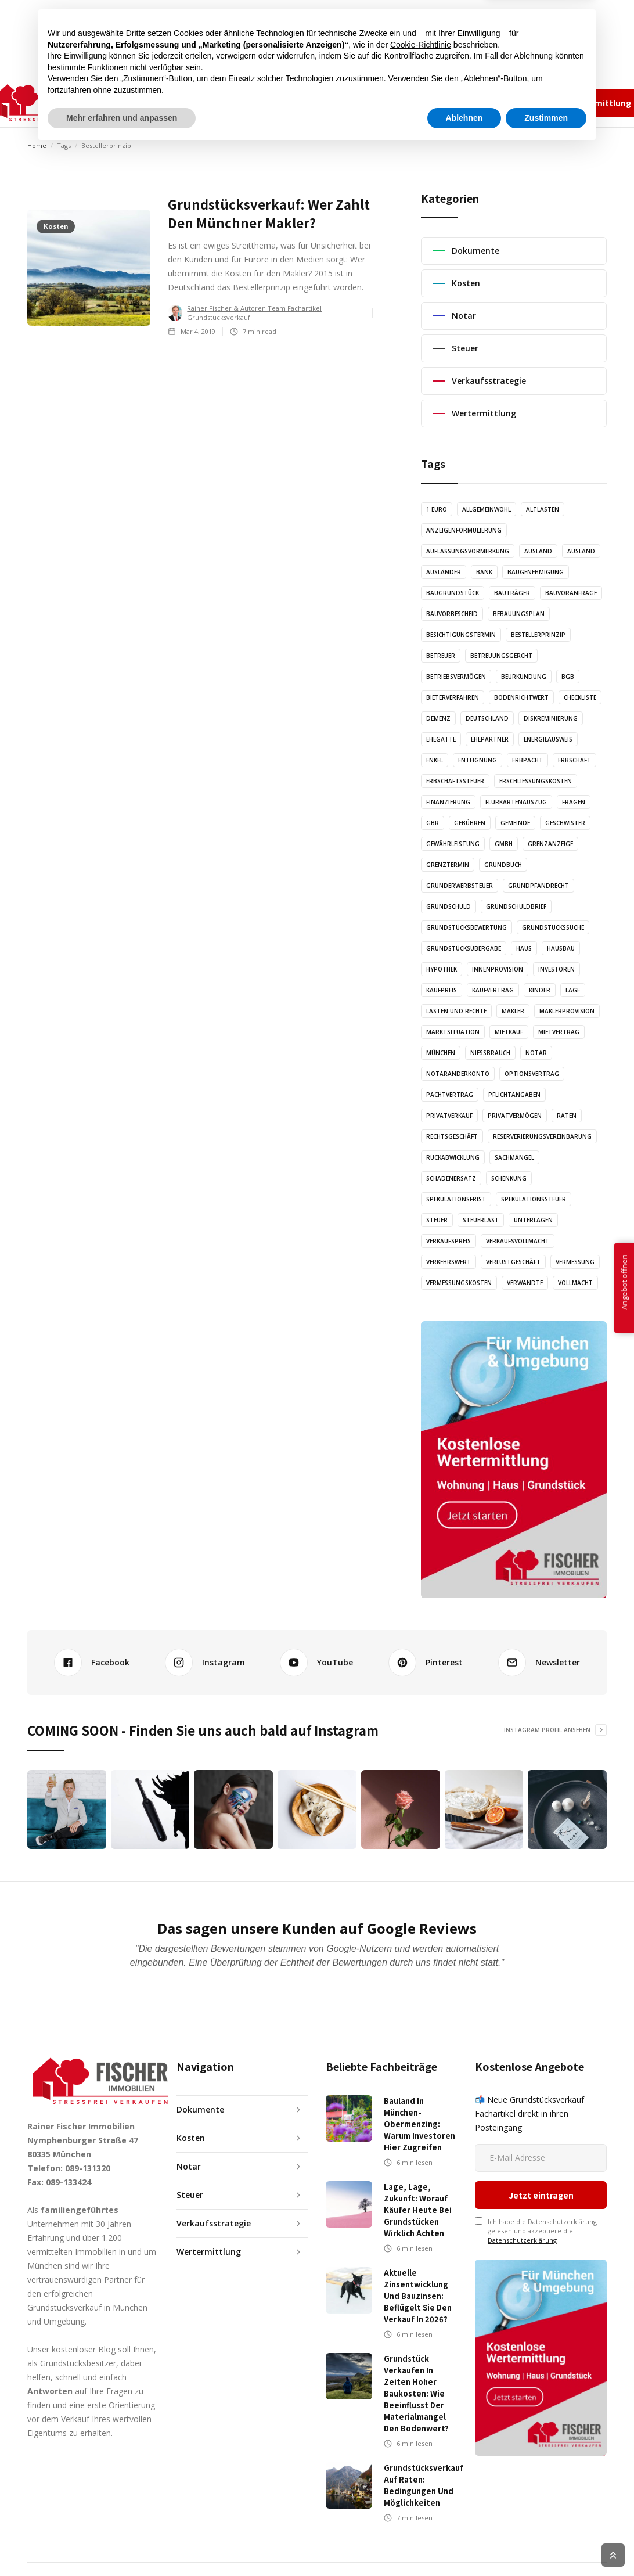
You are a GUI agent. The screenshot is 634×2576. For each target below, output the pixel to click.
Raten (567, 1115)
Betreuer (440, 656)
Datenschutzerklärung (522, 2171)
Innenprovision (497, 969)
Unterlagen (533, 1220)
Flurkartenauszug (516, 802)
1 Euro (436, 509)
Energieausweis (548, 739)
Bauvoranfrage (571, 593)
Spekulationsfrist (456, 1199)
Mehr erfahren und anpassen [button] (121, 2544)
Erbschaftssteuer (455, 781)
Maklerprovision (567, 1011)
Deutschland (487, 718)
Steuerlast (481, 1220)
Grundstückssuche (553, 927)
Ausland (538, 551)
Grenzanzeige (550, 844)
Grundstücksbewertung (466, 927)
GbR (432, 823)
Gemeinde (515, 823)
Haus (524, 948)
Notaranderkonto (457, 1074)
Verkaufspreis (448, 1241)
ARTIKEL (220, 102)
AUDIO (266, 102)
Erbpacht (527, 760)
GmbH (504, 844)
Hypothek (441, 969)
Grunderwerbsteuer (459, 886)
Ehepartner (490, 739)
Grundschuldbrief (516, 906)
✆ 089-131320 (418, 102)
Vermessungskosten (459, 1283)
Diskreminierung (551, 718)
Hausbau (561, 948)
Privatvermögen (515, 1115)
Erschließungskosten (535, 781)
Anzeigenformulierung (464, 530)
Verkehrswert (448, 1262)
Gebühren (469, 823)
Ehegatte (441, 739)
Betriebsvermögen (456, 676)
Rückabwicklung (453, 1157)
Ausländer (443, 572)
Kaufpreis (441, 990)
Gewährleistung (453, 844)
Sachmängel (514, 1157)
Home (36, 145)
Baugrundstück (452, 593)
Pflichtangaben (514, 1095)
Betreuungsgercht (501, 656)
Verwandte (525, 1283)
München (440, 1053)
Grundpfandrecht (538, 886)
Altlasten (542, 509)
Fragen (573, 802)
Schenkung (509, 1178)
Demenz (438, 718)
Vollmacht (575, 1283)
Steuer (437, 1220)
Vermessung (575, 1262)
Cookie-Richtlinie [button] (420, 2471)
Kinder (539, 990)
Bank (484, 572)
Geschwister (565, 823)
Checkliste (580, 697)
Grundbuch (503, 865)
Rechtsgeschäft (452, 1136)
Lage (572, 990)
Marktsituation (453, 1032)
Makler (513, 1011)
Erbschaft (574, 760)
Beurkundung (523, 676)
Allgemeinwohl (486, 509)
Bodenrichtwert (521, 697)
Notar (536, 1053)
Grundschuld (448, 906)
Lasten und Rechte (456, 1011)
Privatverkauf (449, 1115)
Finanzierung (448, 802)
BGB (567, 676)
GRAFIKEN (314, 102)
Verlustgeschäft (513, 1262)
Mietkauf (509, 1032)
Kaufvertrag (493, 990)
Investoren (556, 969)
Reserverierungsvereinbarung (542, 1136)
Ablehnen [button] (464, 2544)
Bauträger (512, 593)
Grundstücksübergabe (463, 948)
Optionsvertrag (532, 1074)
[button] (162, 102)
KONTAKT (370, 102)
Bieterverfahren (452, 697)
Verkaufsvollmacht (517, 1241)
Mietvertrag (558, 1032)
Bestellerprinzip (538, 635)
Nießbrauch (490, 1053)
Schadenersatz (451, 1178)
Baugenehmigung (535, 572)
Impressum (491, 102)
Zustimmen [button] (546, 2544)
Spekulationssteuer (533, 1199)
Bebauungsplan (519, 614)
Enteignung (477, 760)
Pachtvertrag (449, 1095)
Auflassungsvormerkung (467, 551)
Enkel (434, 760)
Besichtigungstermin (461, 635)
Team (453, 102)
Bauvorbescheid (452, 614)
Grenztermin (447, 865)
